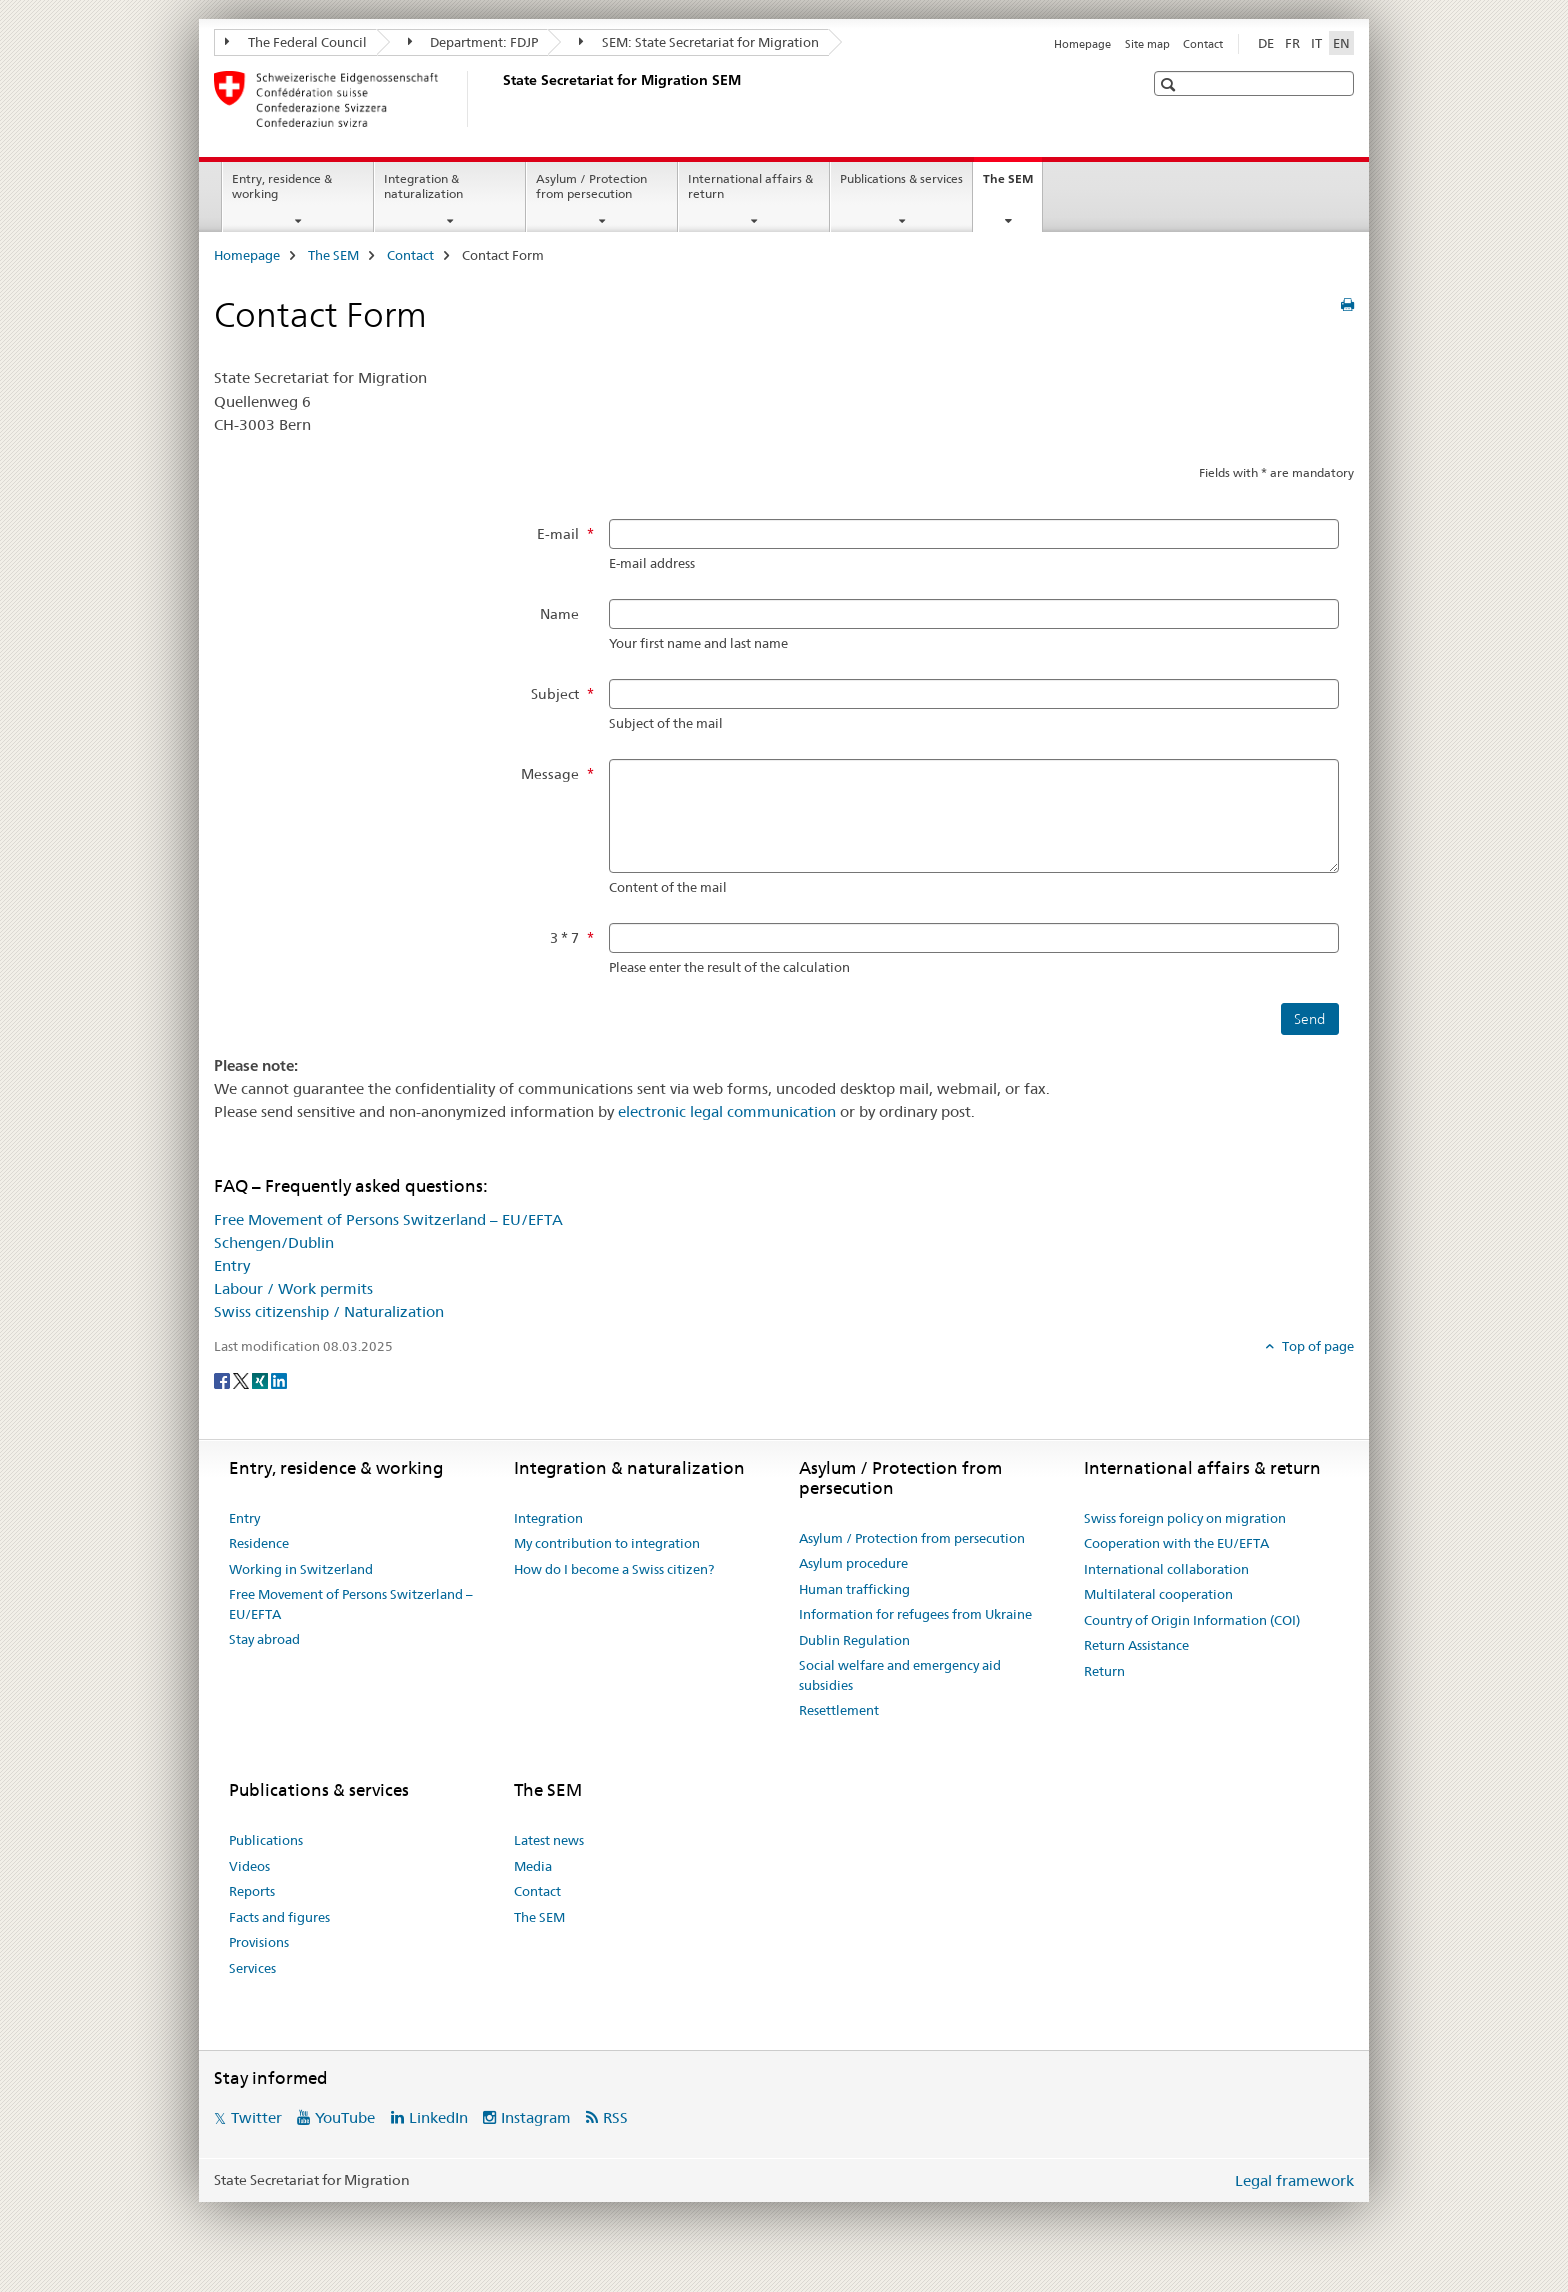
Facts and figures (279, 1917)
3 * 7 (564, 938)
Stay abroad (264, 1639)
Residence (259, 1543)
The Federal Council (296, 42)
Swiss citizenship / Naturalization (329, 1311)
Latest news (549, 1840)
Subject (555, 694)
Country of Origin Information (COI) (1192, 1620)
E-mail (558, 534)
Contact (1203, 44)
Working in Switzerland (301, 1569)
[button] (1170, 84)
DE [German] (1266, 43)
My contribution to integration (607, 1543)
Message (550, 774)
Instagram (536, 2117)
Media (533, 1866)
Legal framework (1294, 2180)
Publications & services (901, 178)
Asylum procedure (853, 1563)
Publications (266, 1840)
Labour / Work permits (293, 1288)
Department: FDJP (473, 42)
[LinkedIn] (279, 1379)
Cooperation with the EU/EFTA (1176, 1543)
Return (1104, 1671)
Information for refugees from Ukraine (915, 1614)
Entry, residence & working (282, 186)
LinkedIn (438, 2117)
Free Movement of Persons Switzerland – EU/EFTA (388, 1219)
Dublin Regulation (854, 1640)
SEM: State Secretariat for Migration (699, 42)
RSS (615, 2117)
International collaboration (1166, 1569)
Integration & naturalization (423, 186)
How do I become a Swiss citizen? (614, 1569)
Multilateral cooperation (1158, 1594)
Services (252, 1968)
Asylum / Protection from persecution (591, 186)
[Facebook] (223, 1379)
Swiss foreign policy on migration (1185, 1518)
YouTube (345, 2117)
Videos (249, 1866)
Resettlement (839, 1710)
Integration (548, 1518)
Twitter (256, 2117)
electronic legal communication (727, 1111)
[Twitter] (242, 1379)
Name (559, 614)
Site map (1147, 44)
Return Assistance (1136, 1645)
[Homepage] (499, 99)
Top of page (1316, 1346)
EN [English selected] (1341, 43)
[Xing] (261, 1379)
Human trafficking (854, 1589)
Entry (232, 1265)
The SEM (1012, 185)
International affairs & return (750, 186)
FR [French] (1292, 43)
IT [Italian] (1316, 43)
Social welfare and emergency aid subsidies (900, 1675)
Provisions (259, 1942)
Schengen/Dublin (274, 1242)
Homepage (1082, 44)
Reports (252, 1891)
